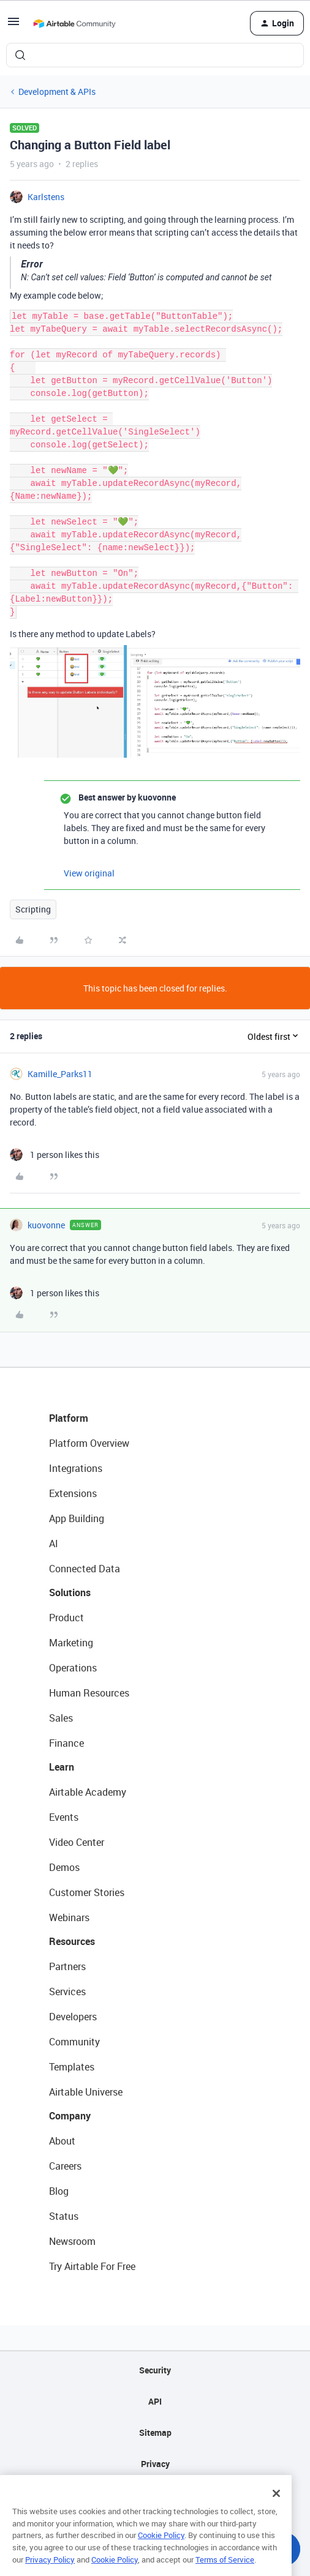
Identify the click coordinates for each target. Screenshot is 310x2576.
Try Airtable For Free (92, 2266)
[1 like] (54, 1154)
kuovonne (46, 1225)
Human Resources (89, 1693)
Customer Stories (86, 1892)
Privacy (155, 2464)
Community (74, 2041)
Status (63, 2216)
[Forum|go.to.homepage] (74, 23)
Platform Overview (89, 1443)
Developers (73, 2016)
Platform (68, 1418)
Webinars (69, 1917)
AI (53, 1543)
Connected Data (84, 1568)
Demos (64, 1867)
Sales (61, 1718)
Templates (71, 2067)
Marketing (71, 1642)
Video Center (76, 1842)
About (62, 2141)
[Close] (276, 2513)
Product (66, 1617)
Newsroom (72, 2241)
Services (67, 1991)
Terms (155, 2495)
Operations (73, 1667)
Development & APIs (57, 91)
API (155, 2401)
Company (70, 2115)
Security (155, 2370)
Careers (65, 2166)
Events (63, 1817)
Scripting (33, 909)
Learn (61, 1767)
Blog (59, 2191)
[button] (13, 25)
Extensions (73, 1493)
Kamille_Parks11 (60, 1074)
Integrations (75, 1468)
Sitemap (155, 2432)
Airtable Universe (86, 2092)
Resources (72, 1941)
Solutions (70, 1592)
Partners (67, 1966)
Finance (66, 1743)
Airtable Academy (87, 1792)
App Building (76, 1518)
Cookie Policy (161, 2555)
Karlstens (46, 197)
